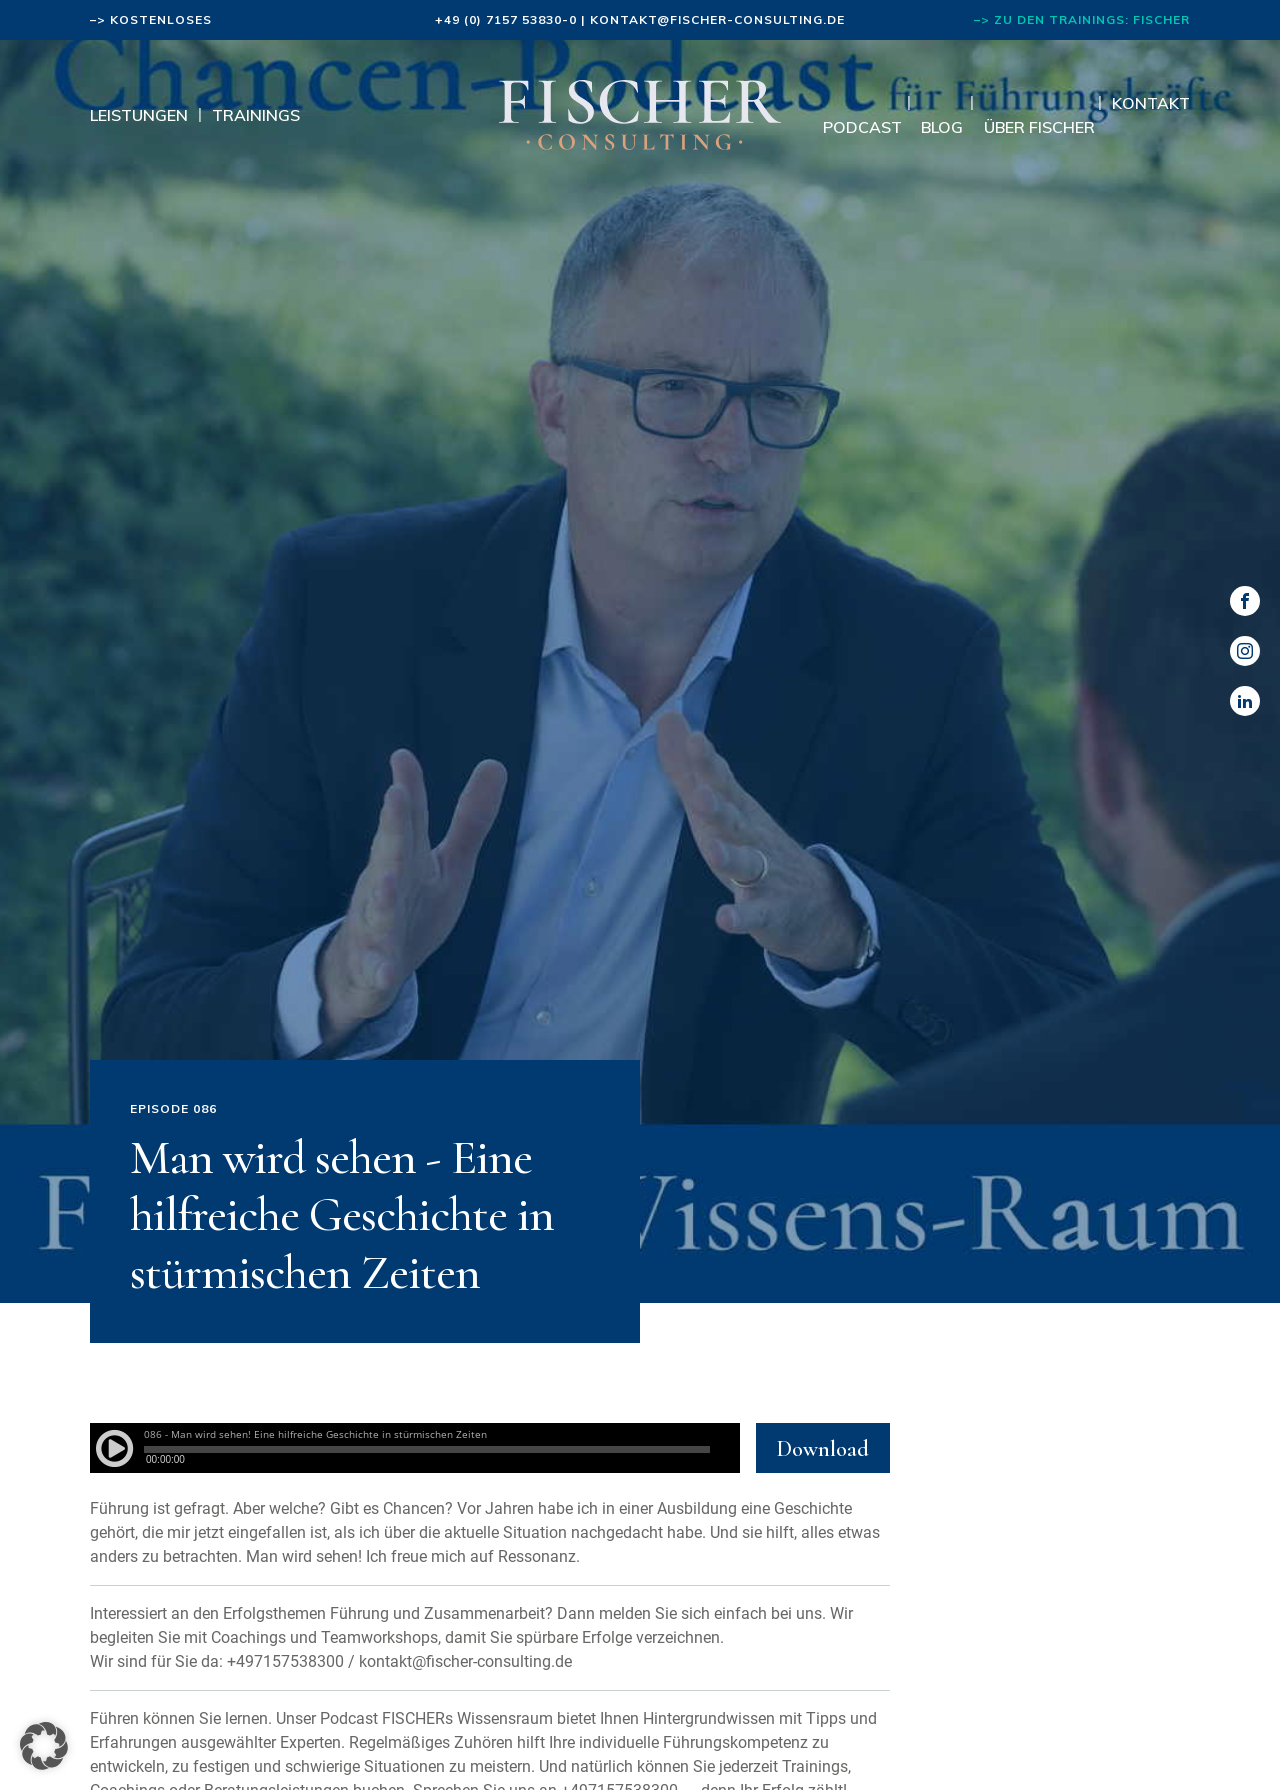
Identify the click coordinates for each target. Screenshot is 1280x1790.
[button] (44, 1746)
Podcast (862, 127)
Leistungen (139, 115)
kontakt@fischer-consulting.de (717, 19)
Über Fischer (1039, 127)
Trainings (256, 115)
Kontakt (1151, 103)
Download (823, 1449)
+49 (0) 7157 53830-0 (506, 19)
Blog (942, 127)
